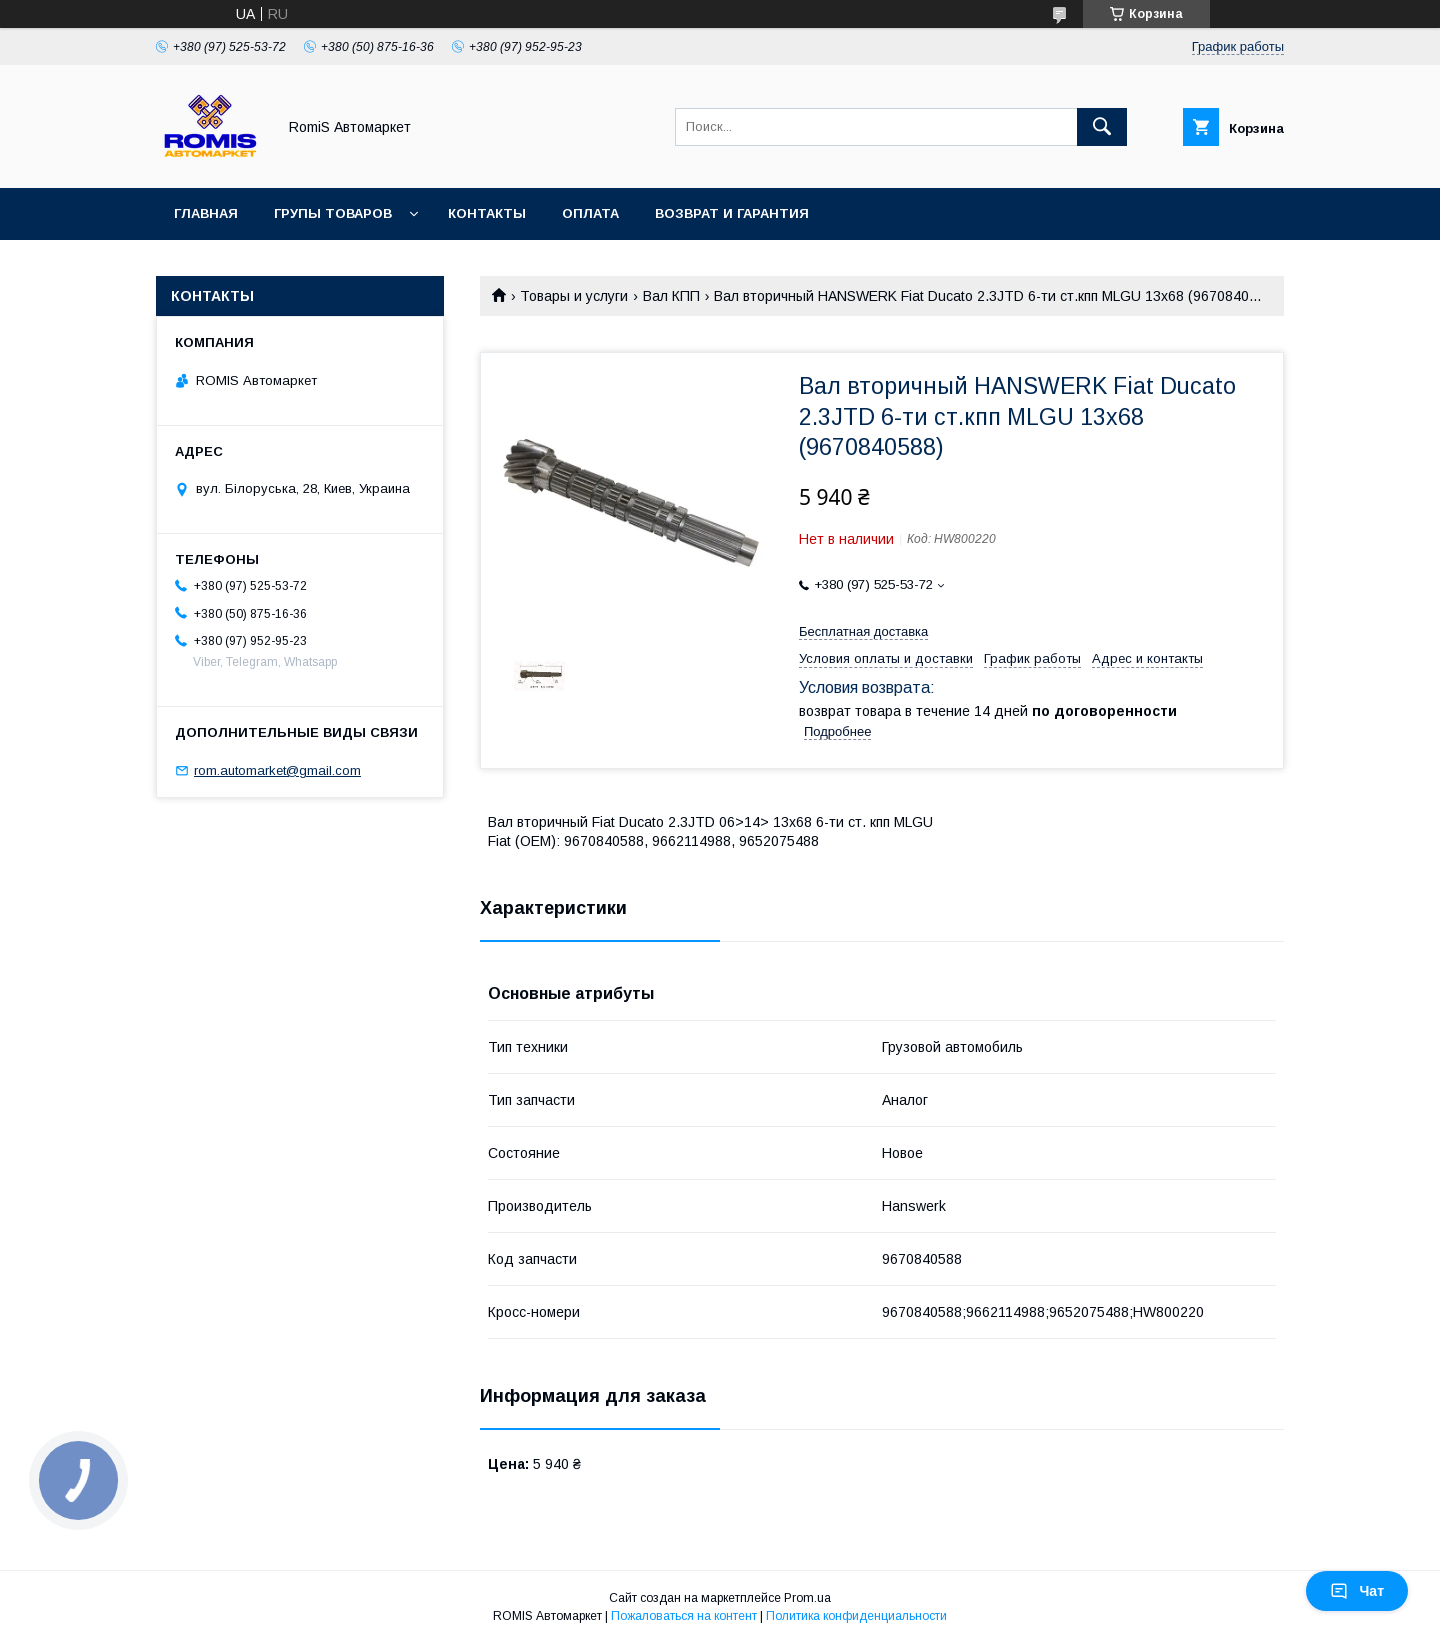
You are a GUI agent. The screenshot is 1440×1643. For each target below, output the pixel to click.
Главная (206, 213)
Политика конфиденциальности (856, 1616)
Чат (1357, 1591)
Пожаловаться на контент (684, 1616)
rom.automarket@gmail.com (277, 770)
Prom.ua (807, 1598)
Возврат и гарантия (732, 213)
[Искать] (1102, 127)
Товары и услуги (574, 296)
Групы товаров (333, 213)
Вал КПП (671, 296)
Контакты (487, 213)
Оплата (590, 213)
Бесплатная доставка (863, 631)
